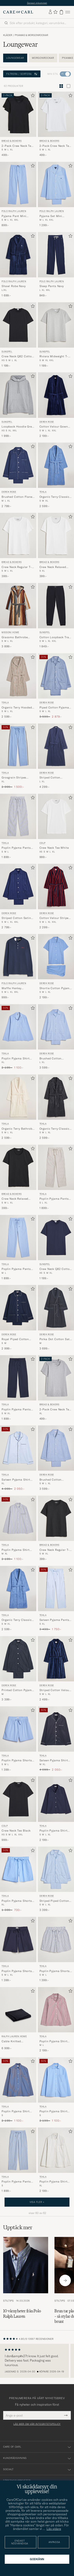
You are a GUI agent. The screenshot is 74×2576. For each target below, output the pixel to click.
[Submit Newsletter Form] (66, 2415)
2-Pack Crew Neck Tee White (55, 146)
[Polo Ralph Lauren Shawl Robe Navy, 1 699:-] (18, 265)
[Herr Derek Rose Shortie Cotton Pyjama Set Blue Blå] (56, 956)
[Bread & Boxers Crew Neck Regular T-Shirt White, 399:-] (18, 545)
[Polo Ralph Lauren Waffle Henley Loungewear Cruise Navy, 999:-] (18, 966)
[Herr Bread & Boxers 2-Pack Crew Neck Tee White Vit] (56, 114)
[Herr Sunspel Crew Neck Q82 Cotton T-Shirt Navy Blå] (56, 1237)
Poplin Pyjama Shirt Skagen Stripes (16, 1550)
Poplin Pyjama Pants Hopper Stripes (54, 1199)
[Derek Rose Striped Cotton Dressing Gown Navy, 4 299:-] (56, 756)
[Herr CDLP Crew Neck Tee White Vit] (56, 816)
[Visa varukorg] (61, 12)
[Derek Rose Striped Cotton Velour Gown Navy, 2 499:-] (56, 1669)
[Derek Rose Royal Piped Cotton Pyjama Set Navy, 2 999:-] (18, 1317)
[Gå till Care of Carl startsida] (18, 12)
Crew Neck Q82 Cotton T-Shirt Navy (55, 1269)
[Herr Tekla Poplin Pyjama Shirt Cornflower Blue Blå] (56, 2080)
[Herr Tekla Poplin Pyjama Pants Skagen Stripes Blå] (18, 816)
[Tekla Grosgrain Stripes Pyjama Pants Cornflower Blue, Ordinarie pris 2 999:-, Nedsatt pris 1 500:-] (18, 756)
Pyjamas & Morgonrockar (31, 35)
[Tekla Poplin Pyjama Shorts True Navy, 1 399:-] (18, 1949)
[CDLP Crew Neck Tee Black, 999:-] (18, 1809)
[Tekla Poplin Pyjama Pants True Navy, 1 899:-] (18, 1388)
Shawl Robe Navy (14, 286)
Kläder (7, 35)
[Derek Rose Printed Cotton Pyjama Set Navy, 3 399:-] (18, 1669)
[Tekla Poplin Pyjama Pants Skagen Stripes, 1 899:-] (18, 826)
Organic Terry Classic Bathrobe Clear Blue (17, 1620)
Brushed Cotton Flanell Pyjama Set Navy (18, 497)
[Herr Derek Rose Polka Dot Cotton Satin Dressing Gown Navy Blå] (56, 1307)
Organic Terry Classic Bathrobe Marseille (54, 497)
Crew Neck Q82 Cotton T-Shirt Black (18, 356)
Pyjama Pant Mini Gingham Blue (14, 216)
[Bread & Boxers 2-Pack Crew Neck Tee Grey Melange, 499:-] (56, 1388)
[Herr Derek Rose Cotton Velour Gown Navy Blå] (56, 395)
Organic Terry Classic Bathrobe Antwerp (54, 1129)
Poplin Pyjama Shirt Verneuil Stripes (16, 2111)
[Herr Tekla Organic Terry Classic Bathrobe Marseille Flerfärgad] (56, 465)
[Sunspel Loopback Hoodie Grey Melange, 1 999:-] (18, 405)
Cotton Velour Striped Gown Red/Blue (54, 918)
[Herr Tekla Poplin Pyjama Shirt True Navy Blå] (56, 1799)
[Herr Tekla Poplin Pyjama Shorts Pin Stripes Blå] (18, 1729)
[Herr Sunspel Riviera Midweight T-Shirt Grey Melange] (56, 325)
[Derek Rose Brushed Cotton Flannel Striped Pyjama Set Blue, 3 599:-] (56, 1458)
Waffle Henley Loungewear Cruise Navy (15, 988)
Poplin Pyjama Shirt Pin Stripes (16, 1059)
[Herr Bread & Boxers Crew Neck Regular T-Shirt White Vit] (18, 535)
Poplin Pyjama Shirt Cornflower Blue (53, 2111)
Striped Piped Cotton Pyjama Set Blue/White (55, 1901)
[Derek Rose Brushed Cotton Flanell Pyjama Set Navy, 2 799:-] (18, 475)
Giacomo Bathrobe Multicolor (15, 637)
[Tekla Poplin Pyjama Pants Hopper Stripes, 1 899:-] (56, 1177)
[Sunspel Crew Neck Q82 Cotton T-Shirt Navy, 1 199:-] (56, 1247)
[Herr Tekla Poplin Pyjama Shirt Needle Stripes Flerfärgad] (56, 2150)
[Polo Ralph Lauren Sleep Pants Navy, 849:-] (56, 265)
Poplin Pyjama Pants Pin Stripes (16, 1269)
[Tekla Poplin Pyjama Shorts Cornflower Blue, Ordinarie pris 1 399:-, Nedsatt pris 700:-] (18, 1879)
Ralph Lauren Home (14, 2036)
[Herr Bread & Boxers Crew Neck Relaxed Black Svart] (18, 1167)
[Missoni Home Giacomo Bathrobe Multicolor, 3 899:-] (18, 616)
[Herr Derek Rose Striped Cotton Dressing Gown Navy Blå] (56, 746)
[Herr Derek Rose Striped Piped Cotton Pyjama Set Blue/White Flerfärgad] (56, 1869)
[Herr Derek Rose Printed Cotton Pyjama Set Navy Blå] (18, 1658)
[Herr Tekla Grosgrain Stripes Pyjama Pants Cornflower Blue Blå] (18, 746)
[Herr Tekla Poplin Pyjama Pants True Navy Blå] (18, 1377)
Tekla (43, 491)
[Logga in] (50, 12)
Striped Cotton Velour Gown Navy (54, 1690)
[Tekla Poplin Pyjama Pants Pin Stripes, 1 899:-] (18, 1247)
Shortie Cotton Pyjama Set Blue (55, 988)
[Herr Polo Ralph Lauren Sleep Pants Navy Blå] (56, 254)
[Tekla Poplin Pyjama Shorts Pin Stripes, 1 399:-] (18, 1739)
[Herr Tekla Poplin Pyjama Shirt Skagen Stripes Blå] (18, 1518)
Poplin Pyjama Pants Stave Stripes (16, 2182)
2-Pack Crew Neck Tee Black (17, 146)
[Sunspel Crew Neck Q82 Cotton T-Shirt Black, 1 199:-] (18, 335)
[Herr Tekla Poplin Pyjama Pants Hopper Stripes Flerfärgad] (56, 1167)
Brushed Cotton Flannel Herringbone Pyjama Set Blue (53, 1059)
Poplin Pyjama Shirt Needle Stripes (53, 2182)
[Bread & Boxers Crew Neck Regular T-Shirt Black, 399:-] (56, 1528)
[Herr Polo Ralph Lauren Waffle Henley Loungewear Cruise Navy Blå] (18, 956)
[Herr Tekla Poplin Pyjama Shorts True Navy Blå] (18, 1939)
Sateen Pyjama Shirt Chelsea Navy (53, 1761)
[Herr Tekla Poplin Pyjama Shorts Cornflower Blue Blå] (18, 1869)
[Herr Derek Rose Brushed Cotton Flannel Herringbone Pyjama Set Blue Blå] (56, 1027)
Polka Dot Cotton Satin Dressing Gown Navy (55, 1339)
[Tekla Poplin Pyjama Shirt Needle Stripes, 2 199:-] (56, 2160)
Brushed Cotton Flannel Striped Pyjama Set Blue (55, 1480)
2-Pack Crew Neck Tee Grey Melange (55, 1410)
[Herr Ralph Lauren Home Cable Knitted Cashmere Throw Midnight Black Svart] (18, 2009)
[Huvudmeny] (67, 12)
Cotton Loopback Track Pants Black (55, 637)
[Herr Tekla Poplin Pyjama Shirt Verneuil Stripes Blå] (18, 2080)
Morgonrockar (43, 57)
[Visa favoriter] (55, 12)
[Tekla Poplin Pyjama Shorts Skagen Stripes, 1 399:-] (56, 1949)
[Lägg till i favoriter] (32, 96)
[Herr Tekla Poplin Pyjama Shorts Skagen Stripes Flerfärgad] (56, 1939)
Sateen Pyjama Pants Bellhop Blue (54, 1620)
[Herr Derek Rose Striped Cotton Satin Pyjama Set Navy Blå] (18, 886)
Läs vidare (54, 2528)
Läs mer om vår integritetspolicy (37, 2424)
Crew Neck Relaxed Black (15, 1199)
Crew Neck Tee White (54, 848)
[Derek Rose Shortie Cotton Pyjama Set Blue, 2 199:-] (56, 966)
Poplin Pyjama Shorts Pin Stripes (17, 1761)
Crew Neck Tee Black (16, 1830)
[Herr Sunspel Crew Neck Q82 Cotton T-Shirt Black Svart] (18, 325)
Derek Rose (46, 421)
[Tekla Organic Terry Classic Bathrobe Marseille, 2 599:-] (56, 475)
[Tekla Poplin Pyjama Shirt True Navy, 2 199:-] (56, 1809)
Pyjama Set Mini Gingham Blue (50, 216)
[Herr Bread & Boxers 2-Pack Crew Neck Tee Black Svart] (18, 114)
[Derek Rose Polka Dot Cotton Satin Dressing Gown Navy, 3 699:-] (56, 1317)
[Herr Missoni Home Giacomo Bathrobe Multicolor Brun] (18, 605)
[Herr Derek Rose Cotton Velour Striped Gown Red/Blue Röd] (56, 886)
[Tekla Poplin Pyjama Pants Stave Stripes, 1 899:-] (18, 2160)
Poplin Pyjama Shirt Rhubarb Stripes (53, 2041)
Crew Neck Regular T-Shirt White (17, 567)
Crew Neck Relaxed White (52, 567)
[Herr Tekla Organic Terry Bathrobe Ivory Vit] (18, 1097)
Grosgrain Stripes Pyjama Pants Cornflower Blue (14, 778)
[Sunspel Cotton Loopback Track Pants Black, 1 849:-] (56, 616)
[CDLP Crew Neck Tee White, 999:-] (56, 826)
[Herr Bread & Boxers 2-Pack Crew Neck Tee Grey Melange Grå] (56, 1377)
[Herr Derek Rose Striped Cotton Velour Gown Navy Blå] (56, 1658)
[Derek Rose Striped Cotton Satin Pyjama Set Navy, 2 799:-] (18, 896)
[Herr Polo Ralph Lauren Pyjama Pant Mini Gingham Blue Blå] (18, 184)
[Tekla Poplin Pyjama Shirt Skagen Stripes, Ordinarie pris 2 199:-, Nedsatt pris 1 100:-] (18, 1528)
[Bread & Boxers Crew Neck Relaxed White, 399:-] (56, 545)
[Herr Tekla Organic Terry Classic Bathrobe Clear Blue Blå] (18, 1588)
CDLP (42, 843)
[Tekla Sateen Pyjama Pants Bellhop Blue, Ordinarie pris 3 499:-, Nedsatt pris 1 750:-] (56, 1598)
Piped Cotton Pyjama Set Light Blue (54, 708)
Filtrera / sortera (21, 73)
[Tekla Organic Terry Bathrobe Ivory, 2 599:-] (18, 1107)
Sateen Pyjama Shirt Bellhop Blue (16, 1480)
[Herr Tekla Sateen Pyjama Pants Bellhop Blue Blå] (56, 1588)
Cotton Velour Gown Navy (53, 427)
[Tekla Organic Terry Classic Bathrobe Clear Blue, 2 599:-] (18, 1598)
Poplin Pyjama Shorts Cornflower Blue (17, 1901)
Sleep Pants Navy (51, 286)
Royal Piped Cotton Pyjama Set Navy (15, 1339)
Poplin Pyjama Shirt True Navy (53, 1831)
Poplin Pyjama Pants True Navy (16, 1410)
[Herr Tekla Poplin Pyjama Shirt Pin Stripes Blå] (18, 1027)
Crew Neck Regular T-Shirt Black (54, 1550)
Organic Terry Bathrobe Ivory (18, 1129)
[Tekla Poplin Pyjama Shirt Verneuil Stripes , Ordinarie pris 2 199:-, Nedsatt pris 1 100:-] (18, 2090)
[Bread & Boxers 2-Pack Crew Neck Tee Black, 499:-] (18, 124)
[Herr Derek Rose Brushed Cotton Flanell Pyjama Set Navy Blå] (18, 465)
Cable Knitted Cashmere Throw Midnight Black (13, 2041)
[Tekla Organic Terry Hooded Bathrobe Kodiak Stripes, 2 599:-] (18, 686)
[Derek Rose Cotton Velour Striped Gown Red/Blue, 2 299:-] (56, 896)
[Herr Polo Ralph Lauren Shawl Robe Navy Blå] (18, 254)
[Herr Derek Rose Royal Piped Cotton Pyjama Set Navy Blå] (18, 1307)
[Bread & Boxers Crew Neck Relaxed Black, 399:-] (18, 1177)
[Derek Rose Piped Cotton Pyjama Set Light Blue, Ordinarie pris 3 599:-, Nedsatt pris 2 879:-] (56, 686)
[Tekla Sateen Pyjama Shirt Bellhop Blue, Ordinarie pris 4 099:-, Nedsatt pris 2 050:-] (18, 1458)
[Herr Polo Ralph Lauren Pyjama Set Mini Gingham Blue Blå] (56, 184)
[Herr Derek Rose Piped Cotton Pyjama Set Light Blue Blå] (56, 676)
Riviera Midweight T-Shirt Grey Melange (53, 356)
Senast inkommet (37, 2)
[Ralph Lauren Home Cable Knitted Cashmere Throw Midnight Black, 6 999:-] (18, 2020)
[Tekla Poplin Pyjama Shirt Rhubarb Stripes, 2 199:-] (56, 2020)
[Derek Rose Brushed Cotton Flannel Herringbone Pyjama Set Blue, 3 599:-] (56, 1037)
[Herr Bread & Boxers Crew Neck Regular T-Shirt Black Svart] (56, 1518)
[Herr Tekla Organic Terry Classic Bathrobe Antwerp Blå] (56, 1097)
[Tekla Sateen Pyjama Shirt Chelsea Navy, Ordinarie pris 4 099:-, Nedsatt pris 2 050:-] (56, 1739)
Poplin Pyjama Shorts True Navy (17, 1971)
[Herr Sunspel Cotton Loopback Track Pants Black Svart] (56, 605)
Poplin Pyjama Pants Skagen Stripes (16, 848)
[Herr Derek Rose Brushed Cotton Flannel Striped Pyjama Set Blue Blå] (56, 1448)
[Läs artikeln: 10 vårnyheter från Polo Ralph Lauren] (25, 2280)
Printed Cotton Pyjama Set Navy (18, 1690)
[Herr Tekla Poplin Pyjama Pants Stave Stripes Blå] (18, 2150)
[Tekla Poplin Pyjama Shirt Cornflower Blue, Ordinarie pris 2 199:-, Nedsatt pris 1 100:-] (56, 2090)
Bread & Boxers (12, 140)
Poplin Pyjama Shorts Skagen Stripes (54, 1971)
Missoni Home (10, 632)
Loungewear (15, 57)
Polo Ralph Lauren (14, 211)
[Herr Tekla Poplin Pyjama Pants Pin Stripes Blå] (18, 1237)
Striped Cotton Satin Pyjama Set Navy (16, 918)
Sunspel (7, 351)
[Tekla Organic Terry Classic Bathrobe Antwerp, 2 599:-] (56, 1107)
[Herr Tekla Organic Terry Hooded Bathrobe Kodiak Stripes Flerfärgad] (18, 676)
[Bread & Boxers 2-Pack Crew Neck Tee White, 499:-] (56, 124)
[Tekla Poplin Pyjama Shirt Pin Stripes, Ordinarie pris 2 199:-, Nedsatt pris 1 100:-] (18, 1037)
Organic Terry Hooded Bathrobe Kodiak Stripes (17, 708)
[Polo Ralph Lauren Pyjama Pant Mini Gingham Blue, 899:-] (18, 194)
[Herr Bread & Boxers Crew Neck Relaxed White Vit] (56, 535)
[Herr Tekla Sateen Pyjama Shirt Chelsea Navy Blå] (56, 1729)
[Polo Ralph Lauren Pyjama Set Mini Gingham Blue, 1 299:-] (56, 194)
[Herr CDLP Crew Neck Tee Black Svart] (18, 1799)
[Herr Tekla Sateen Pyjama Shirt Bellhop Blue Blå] (18, 1448)
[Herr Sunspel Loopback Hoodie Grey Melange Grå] (18, 395)
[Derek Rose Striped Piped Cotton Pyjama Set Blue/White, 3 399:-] (56, 1879)
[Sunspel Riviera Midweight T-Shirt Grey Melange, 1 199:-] (56, 335)
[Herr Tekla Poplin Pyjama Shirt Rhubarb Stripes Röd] (56, 2009)
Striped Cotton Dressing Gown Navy (53, 778)
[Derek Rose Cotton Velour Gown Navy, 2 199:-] (56, 405)
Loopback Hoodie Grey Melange (17, 427)
